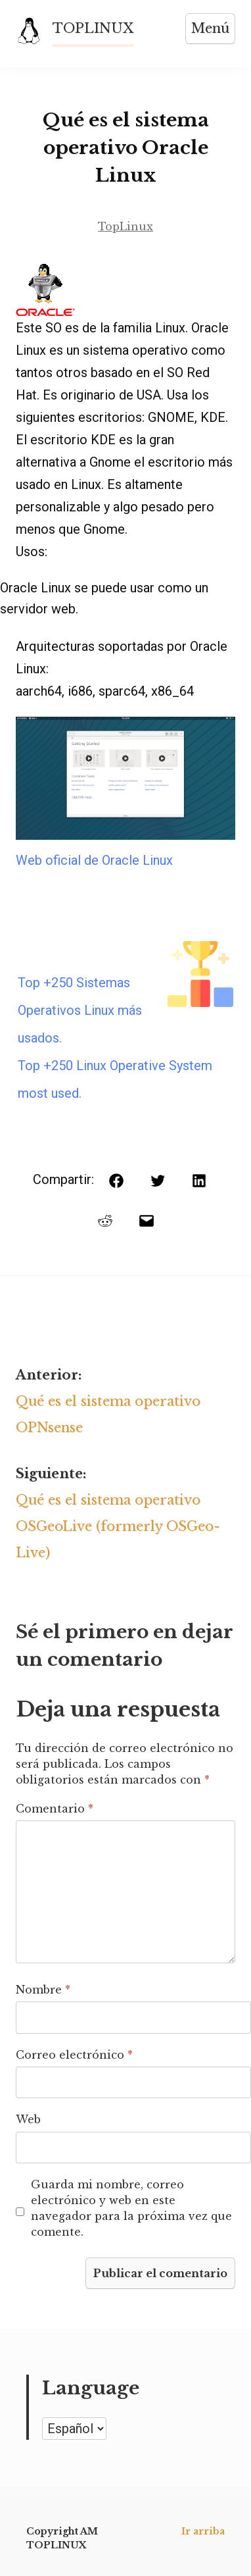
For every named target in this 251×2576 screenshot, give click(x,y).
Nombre (43, 1989)
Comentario (54, 1808)
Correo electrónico (74, 2054)
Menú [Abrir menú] (210, 28)
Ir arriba (203, 2531)
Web (28, 2119)
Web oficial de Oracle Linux (94, 860)
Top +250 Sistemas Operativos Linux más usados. (80, 1010)
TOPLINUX (93, 28)
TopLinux (125, 226)
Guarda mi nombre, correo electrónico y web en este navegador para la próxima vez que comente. (131, 2208)
